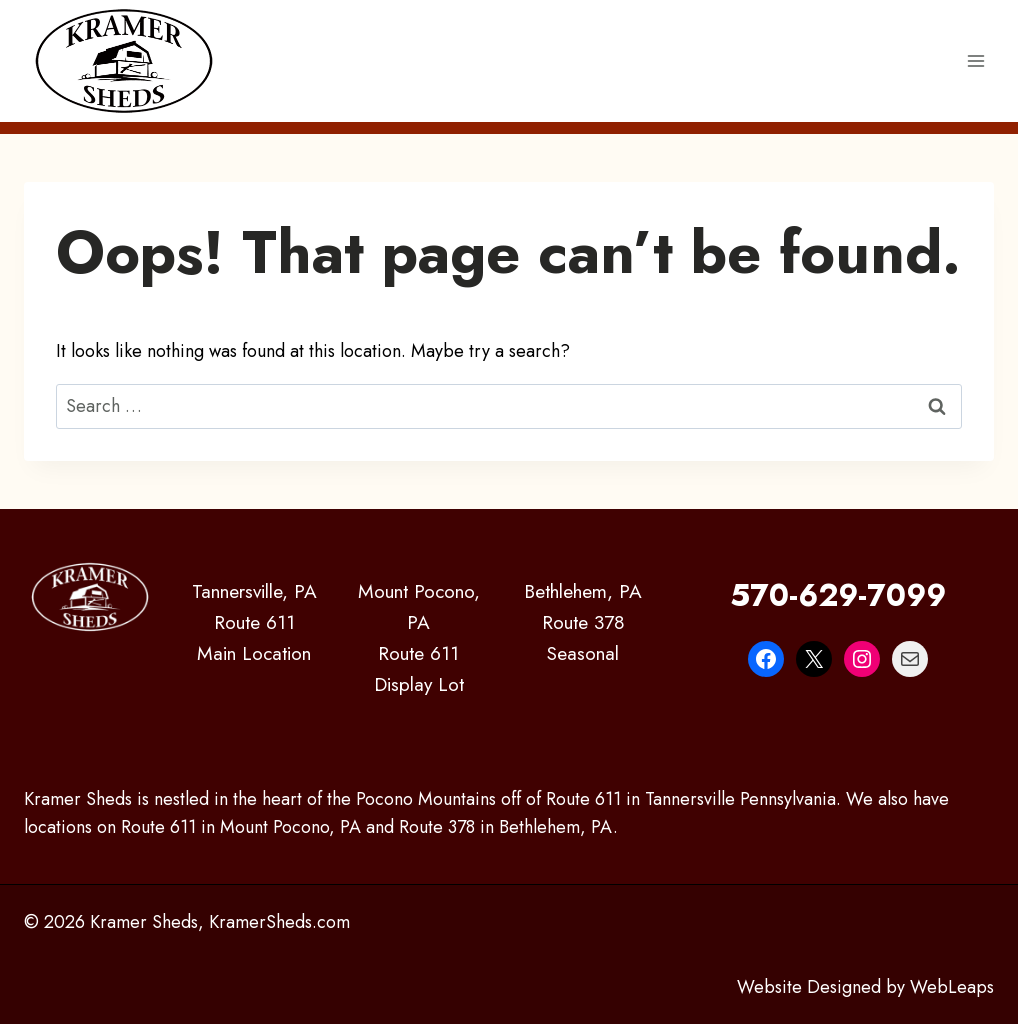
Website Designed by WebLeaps (865, 987)
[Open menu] (975, 60)
